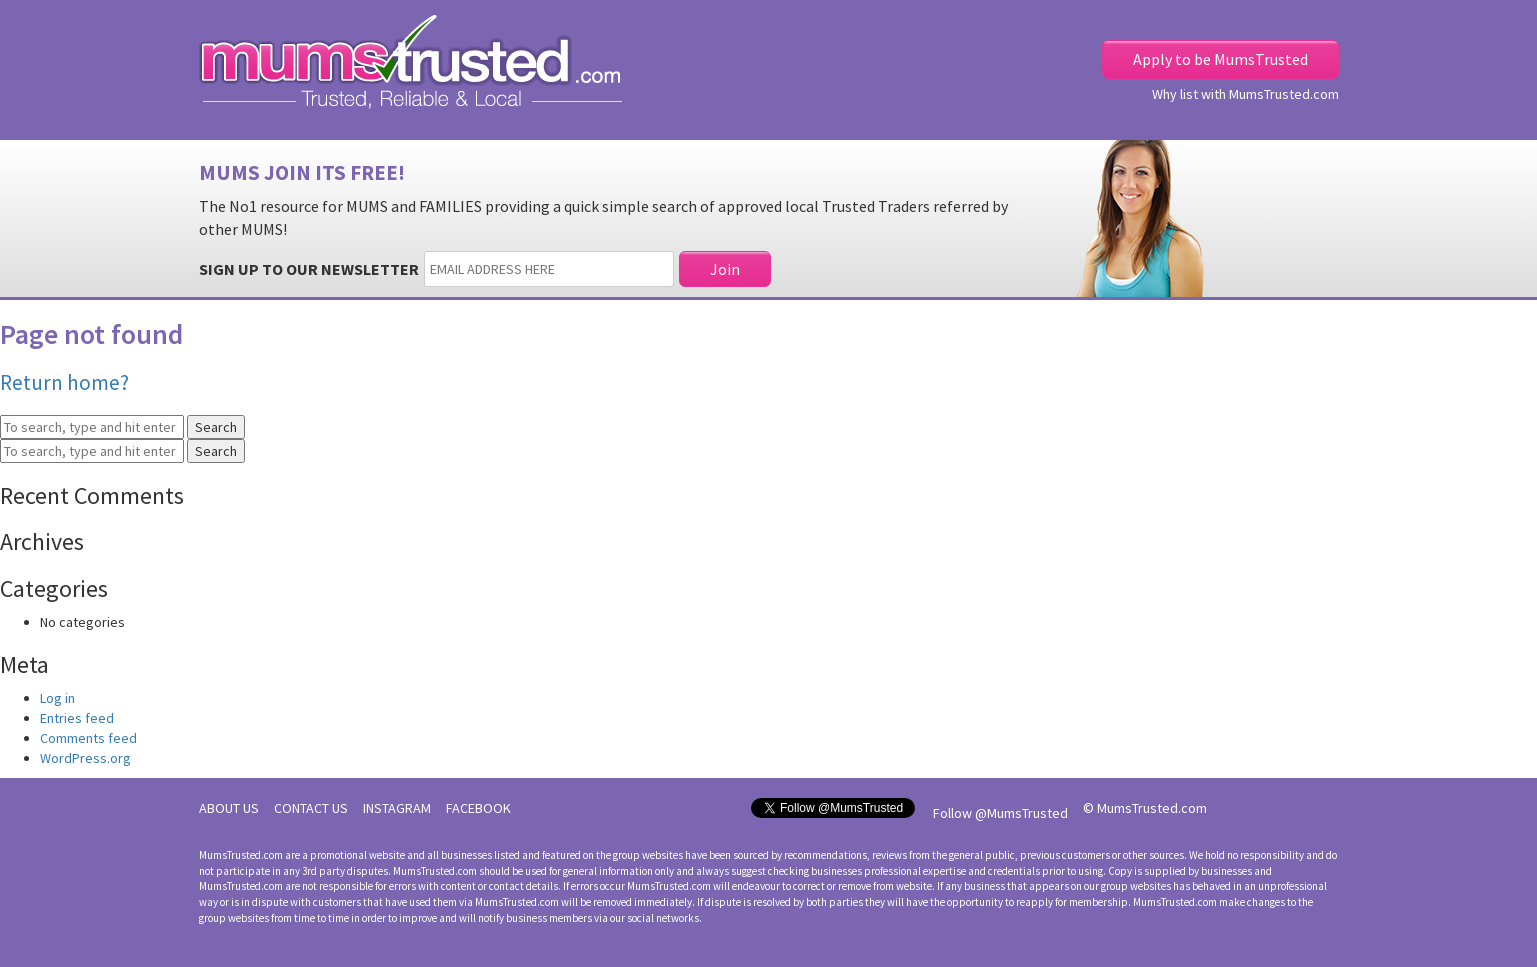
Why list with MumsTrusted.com (1245, 94)
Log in (57, 698)
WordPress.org (85, 758)
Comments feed (88, 738)
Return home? (64, 382)
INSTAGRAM (397, 808)
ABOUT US (229, 808)
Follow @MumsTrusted (1000, 813)
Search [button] (216, 427)
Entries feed (77, 718)
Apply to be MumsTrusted (1220, 59)
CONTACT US (311, 808)
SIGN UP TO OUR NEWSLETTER (309, 269)
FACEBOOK (478, 808)
